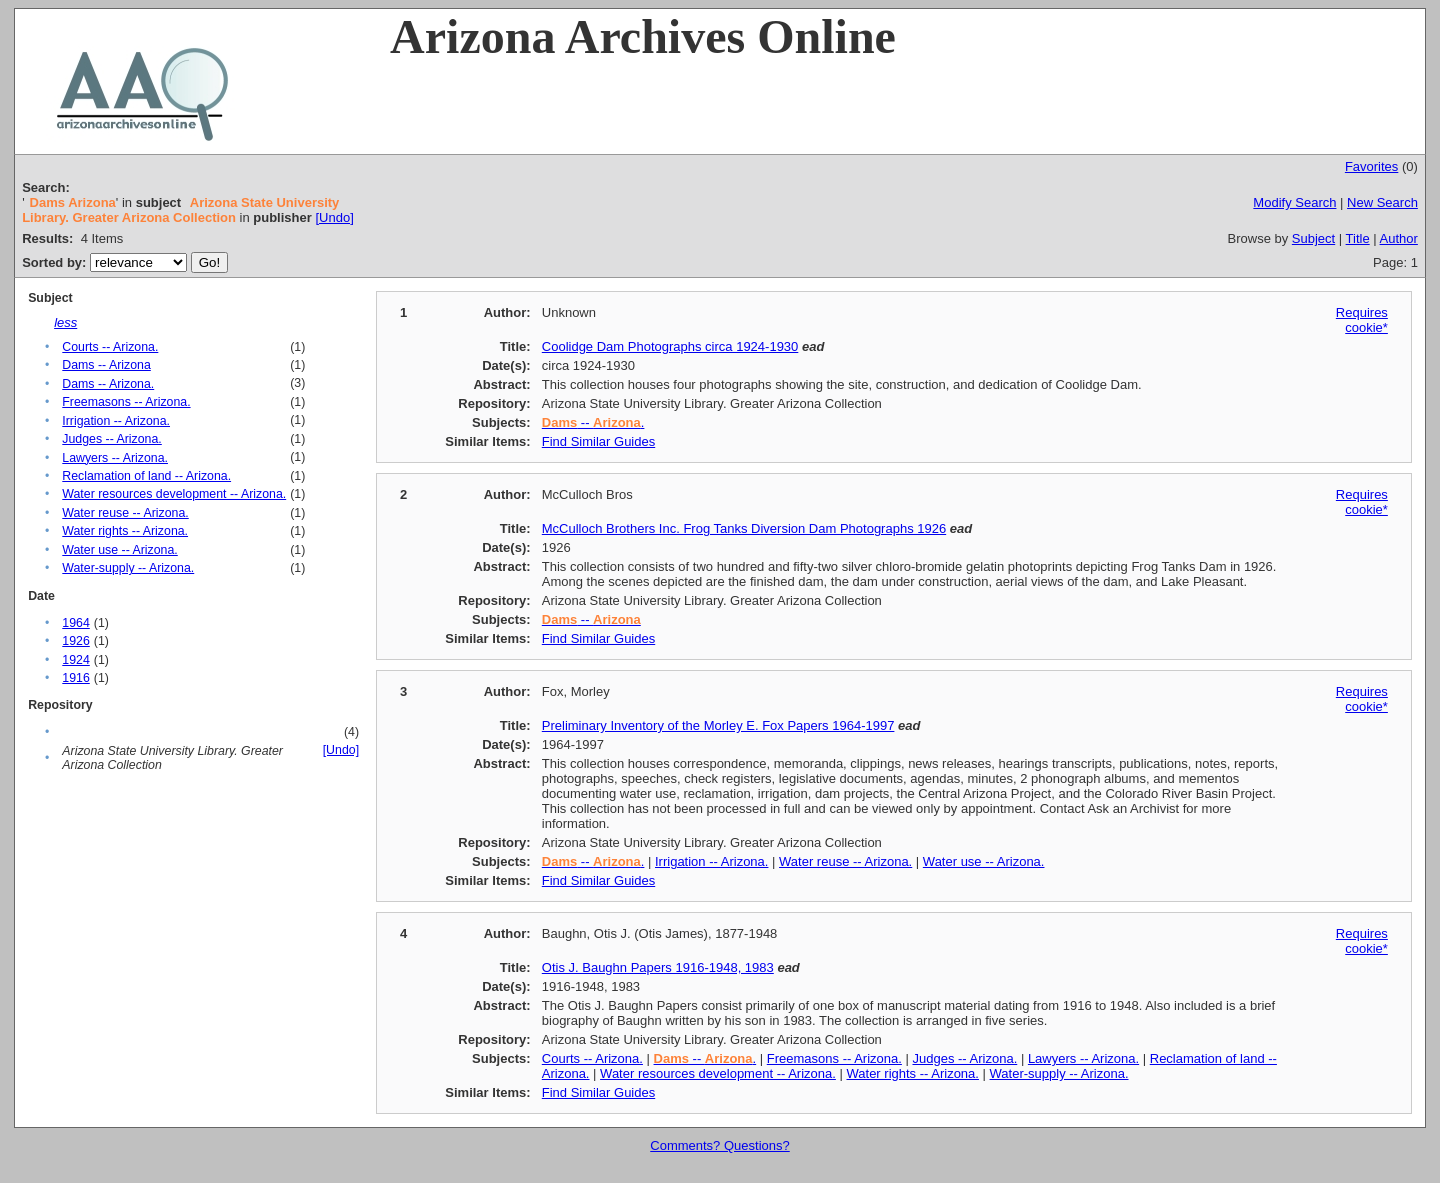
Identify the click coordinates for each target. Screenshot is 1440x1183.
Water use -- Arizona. (119, 550)
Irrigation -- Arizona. (116, 421)
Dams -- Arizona (106, 365)
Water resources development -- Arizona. (174, 494)
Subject (1313, 238)
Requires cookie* (1362, 320)
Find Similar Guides (598, 441)
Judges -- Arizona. (112, 439)
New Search (1382, 202)
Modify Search (1294, 202)
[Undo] (334, 217)
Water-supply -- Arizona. (128, 568)
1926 (75, 641)
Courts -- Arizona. (110, 347)
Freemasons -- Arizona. (126, 402)
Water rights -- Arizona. (125, 531)
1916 (75, 678)
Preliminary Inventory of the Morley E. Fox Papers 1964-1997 (718, 725)
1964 (75, 623)
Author (1399, 238)
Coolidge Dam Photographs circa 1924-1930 (670, 346)
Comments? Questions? (719, 1145)
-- (591, 619)
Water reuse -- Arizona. (125, 513)
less (65, 322)
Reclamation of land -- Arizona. (146, 476)
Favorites (1371, 166)
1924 (75, 660)
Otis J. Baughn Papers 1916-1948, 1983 (658, 967)
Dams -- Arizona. (108, 384)
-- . (593, 422)
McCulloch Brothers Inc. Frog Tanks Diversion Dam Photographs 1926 (744, 528)
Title (1358, 238)
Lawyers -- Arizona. (115, 458)
